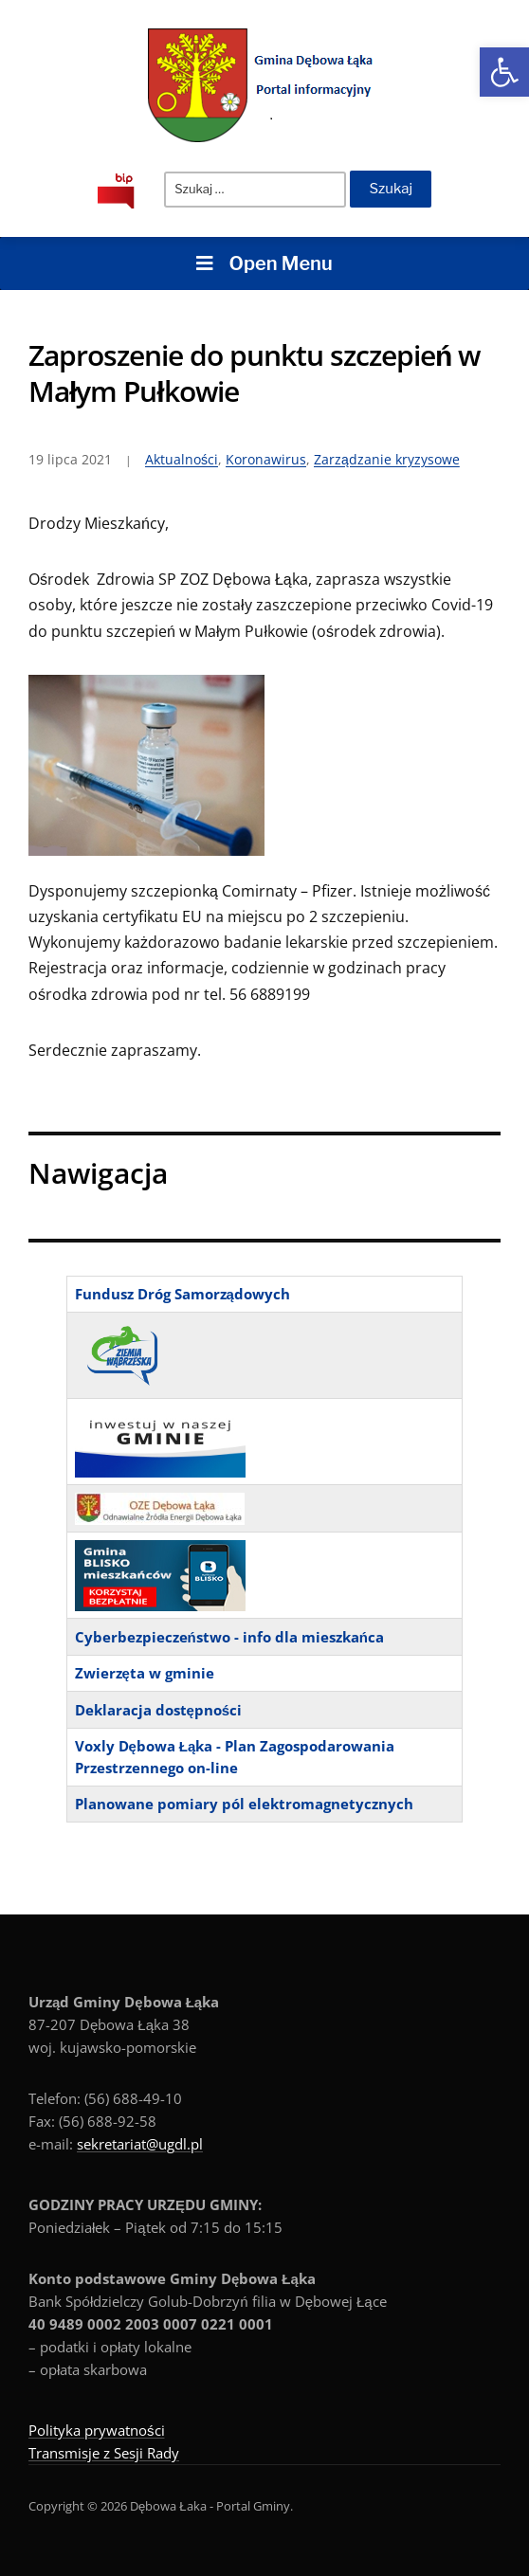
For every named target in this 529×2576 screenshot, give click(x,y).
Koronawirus (266, 459)
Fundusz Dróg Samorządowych (182, 1293)
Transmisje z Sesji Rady (103, 2452)
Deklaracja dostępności (159, 1709)
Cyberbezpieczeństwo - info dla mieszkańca (229, 1636)
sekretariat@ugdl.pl (140, 2143)
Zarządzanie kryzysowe (387, 459)
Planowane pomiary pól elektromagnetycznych (244, 1803)
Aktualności (181, 459)
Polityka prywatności (96, 2430)
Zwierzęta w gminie (144, 1672)
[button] (504, 72)
